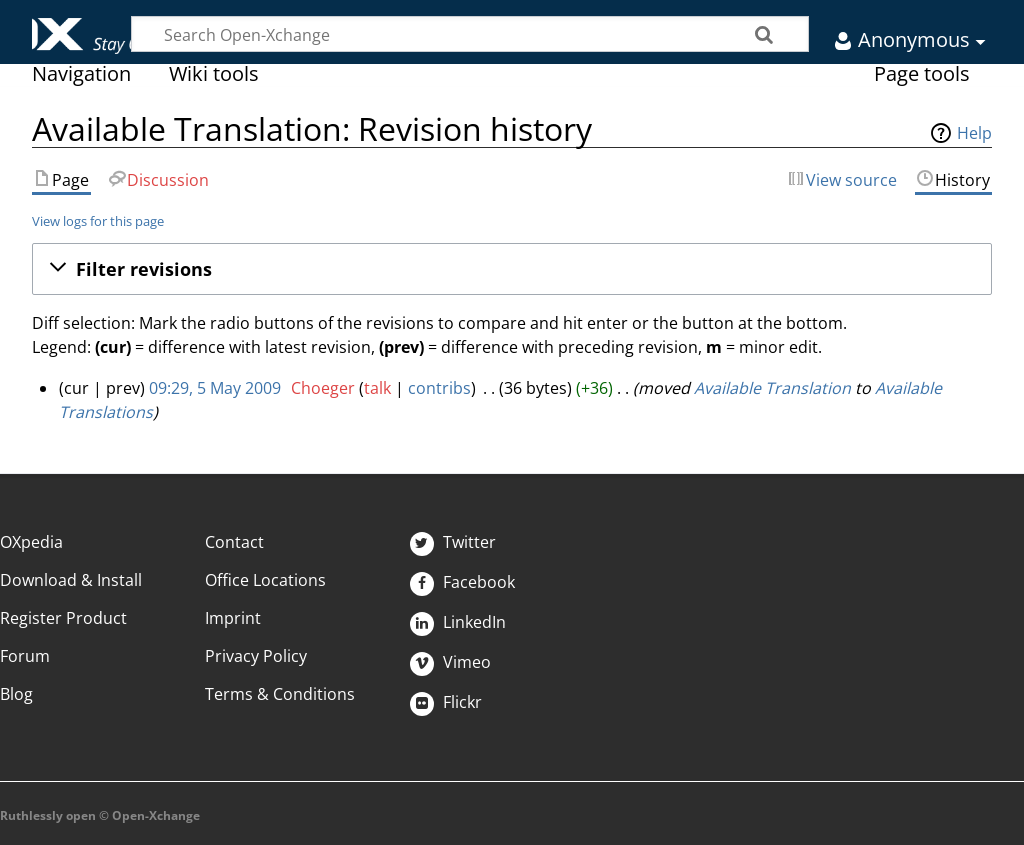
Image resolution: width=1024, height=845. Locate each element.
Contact (234, 542)
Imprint (233, 618)
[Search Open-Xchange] (470, 34)
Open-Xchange (77, 26)
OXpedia (31, 542)
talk (377, 388)
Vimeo (450, 662)
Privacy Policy (256, 656)
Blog (16, 694)
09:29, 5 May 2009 (215, 388)
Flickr (446, 702)
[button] (512, 269)
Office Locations (265, 580)
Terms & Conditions (280, 694)
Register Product (63, 618)
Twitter (453, 542)
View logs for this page (98, 221)
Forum (25, 656)
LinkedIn (458, 622)
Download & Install (71, 580)
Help (974, 133)
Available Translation (772, 388)
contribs (439, 388)
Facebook (462, 582)
